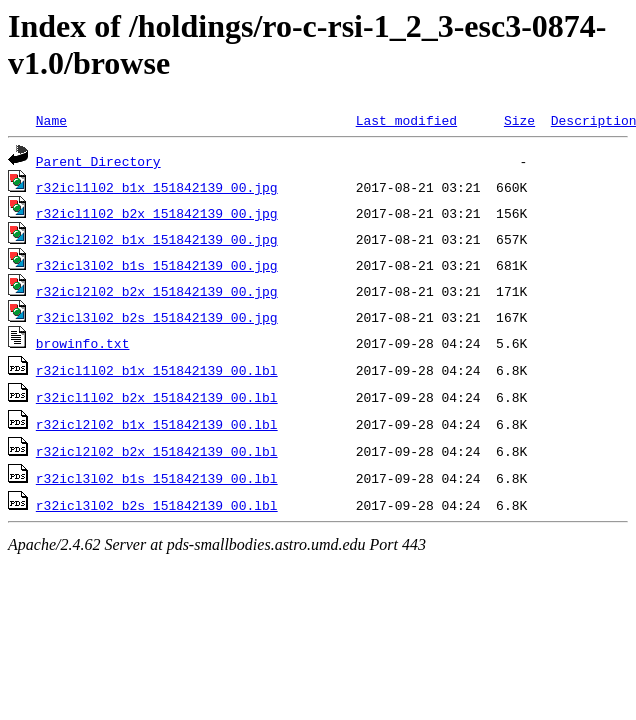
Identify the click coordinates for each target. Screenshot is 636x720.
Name (51, 120)
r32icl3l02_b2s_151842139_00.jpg (157, 317)
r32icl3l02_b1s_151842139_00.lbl (157, 478)
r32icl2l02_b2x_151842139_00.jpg (157, 291)
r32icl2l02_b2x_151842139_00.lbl (157, 451)
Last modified (406, 120)
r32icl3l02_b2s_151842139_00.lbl (157, 505)
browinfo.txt (83, 343)
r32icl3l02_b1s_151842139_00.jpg (157, 265)
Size (519, 120)
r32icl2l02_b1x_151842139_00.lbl (157, 424)
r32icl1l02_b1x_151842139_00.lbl (157, 370)
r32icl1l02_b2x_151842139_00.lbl (157, 397)
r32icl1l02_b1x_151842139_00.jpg (157, 187)
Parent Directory (98, 161)
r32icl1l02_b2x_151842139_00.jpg (157, 213)
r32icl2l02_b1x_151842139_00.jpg (157, 239)
